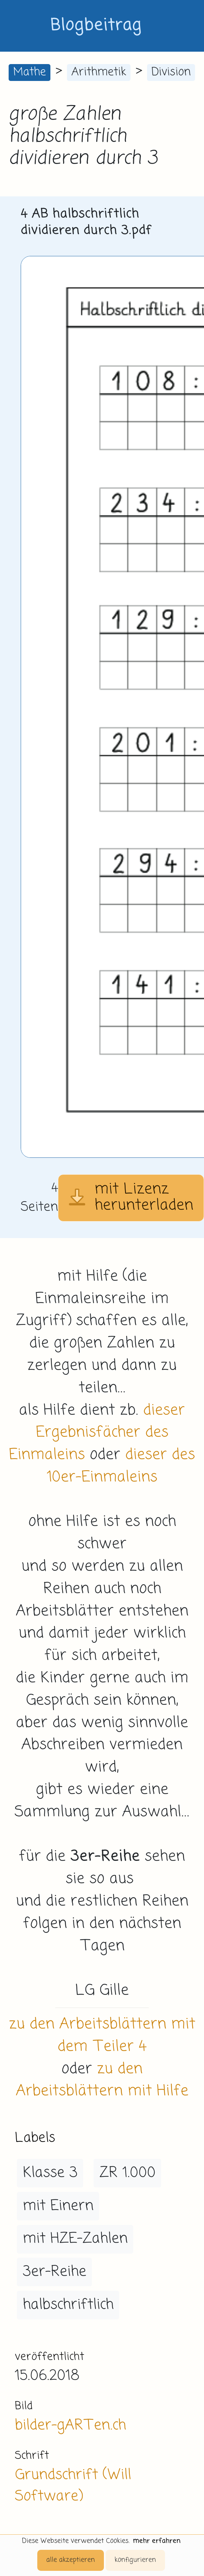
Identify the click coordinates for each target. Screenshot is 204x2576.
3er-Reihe (54, 2271)
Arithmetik (98, 72)
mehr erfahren (157, 2541)
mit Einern (58, 2206)
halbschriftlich (68, 2305)
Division (171, 72)
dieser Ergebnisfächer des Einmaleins (97, 1433)
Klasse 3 (50, 2173)
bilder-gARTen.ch (70, 2425)
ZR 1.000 (127, 2173)
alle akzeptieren (70, 2560)
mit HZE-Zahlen (75, 2238)
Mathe (29, 72)
